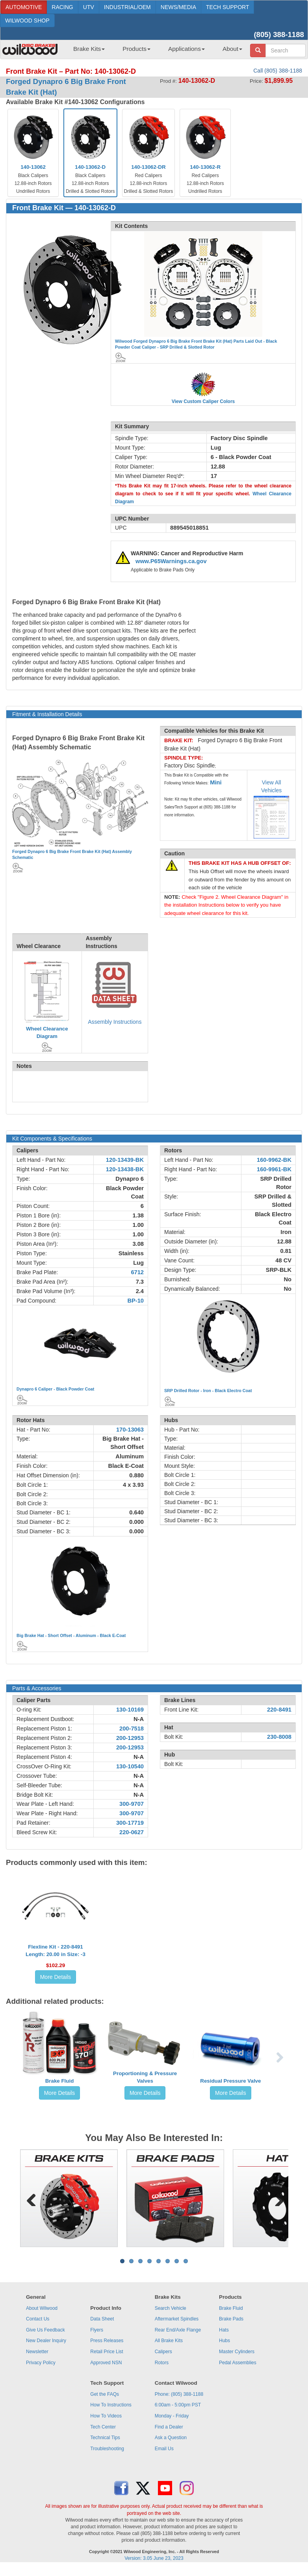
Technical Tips (105, 2437)
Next (276, 2198)
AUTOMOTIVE (24, 7)
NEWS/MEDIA (178, 7)
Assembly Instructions (114, 1022)
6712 (137, 1272)
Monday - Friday (172, 2416)
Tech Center (103, 2427)
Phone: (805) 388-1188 (179, 2394)
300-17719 (130, 1823)
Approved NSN (106, 2362)
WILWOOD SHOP (27, 20)
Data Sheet (102, 2319)
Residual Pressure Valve (230, 2081)
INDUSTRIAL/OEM (127, 7)
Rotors (162, 2362)
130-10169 (130, 1709)
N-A (139, 1719)
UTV (88, 7)
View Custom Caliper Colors (203, 401)
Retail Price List (106, 2351)
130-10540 (130, 1766)
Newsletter (37, 2351)
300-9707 (131, 1804)
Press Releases (106, 2340)
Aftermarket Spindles (177, 2319)
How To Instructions (111, 2405)
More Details (55, 1977)
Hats (224, 2330)
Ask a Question (171, 2437)
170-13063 (130, 1429)
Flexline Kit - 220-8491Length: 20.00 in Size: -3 (55, 1950)
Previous (31, 2198)
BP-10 (135, 1300)
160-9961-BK (274, 1169)
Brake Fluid (59, 2081)
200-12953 (130, 1738)
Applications (186, 48)
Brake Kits (89, 48)
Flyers (96, 2330)
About (232, 48)
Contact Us (37, 2319)
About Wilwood (42, 2308)
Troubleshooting (107, 2448)
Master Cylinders (236, 2351)
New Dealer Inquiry (46, 2340)
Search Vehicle (170, 2308)
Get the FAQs (104, 2394)
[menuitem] (86, 51)
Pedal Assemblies (237, 2362)
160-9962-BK (274, 1160)
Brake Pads (231, 2319)
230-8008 (279, 1737)
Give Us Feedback (45, 2330)
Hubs (224, 2340)
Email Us (164, 2448)
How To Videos (106, 2416)
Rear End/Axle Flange (178, 2330)
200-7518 (131, 1728)
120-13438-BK (125, 1169)
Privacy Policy (41, 2362)
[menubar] (154, 51)
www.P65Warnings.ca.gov (171, 561)
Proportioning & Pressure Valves (145, 2077)
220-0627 (131, 1832)
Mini (215, 782)
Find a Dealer (169, 2427)
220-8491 (279, 1709)
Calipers (163, 2351)
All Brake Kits (169, 2340)
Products (136, 48)
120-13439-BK (125, 1160)
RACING (62, 7)
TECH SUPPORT (227, 7)
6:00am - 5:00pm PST (178, 2405)
